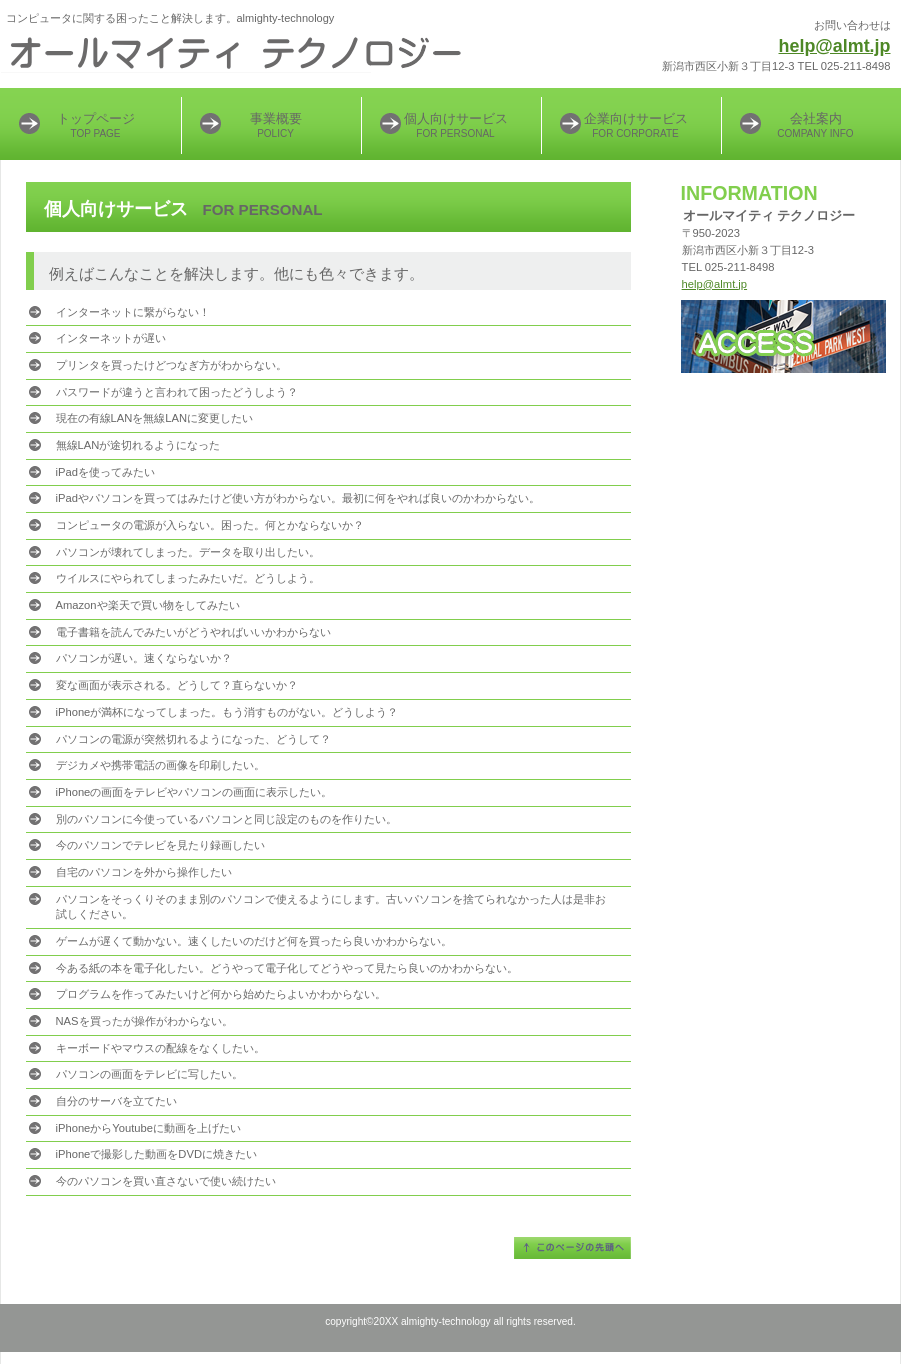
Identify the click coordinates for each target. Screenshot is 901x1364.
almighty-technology (251, 55)
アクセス (783, 336)
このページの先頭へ (572, 1248)
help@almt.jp (835, 46)
